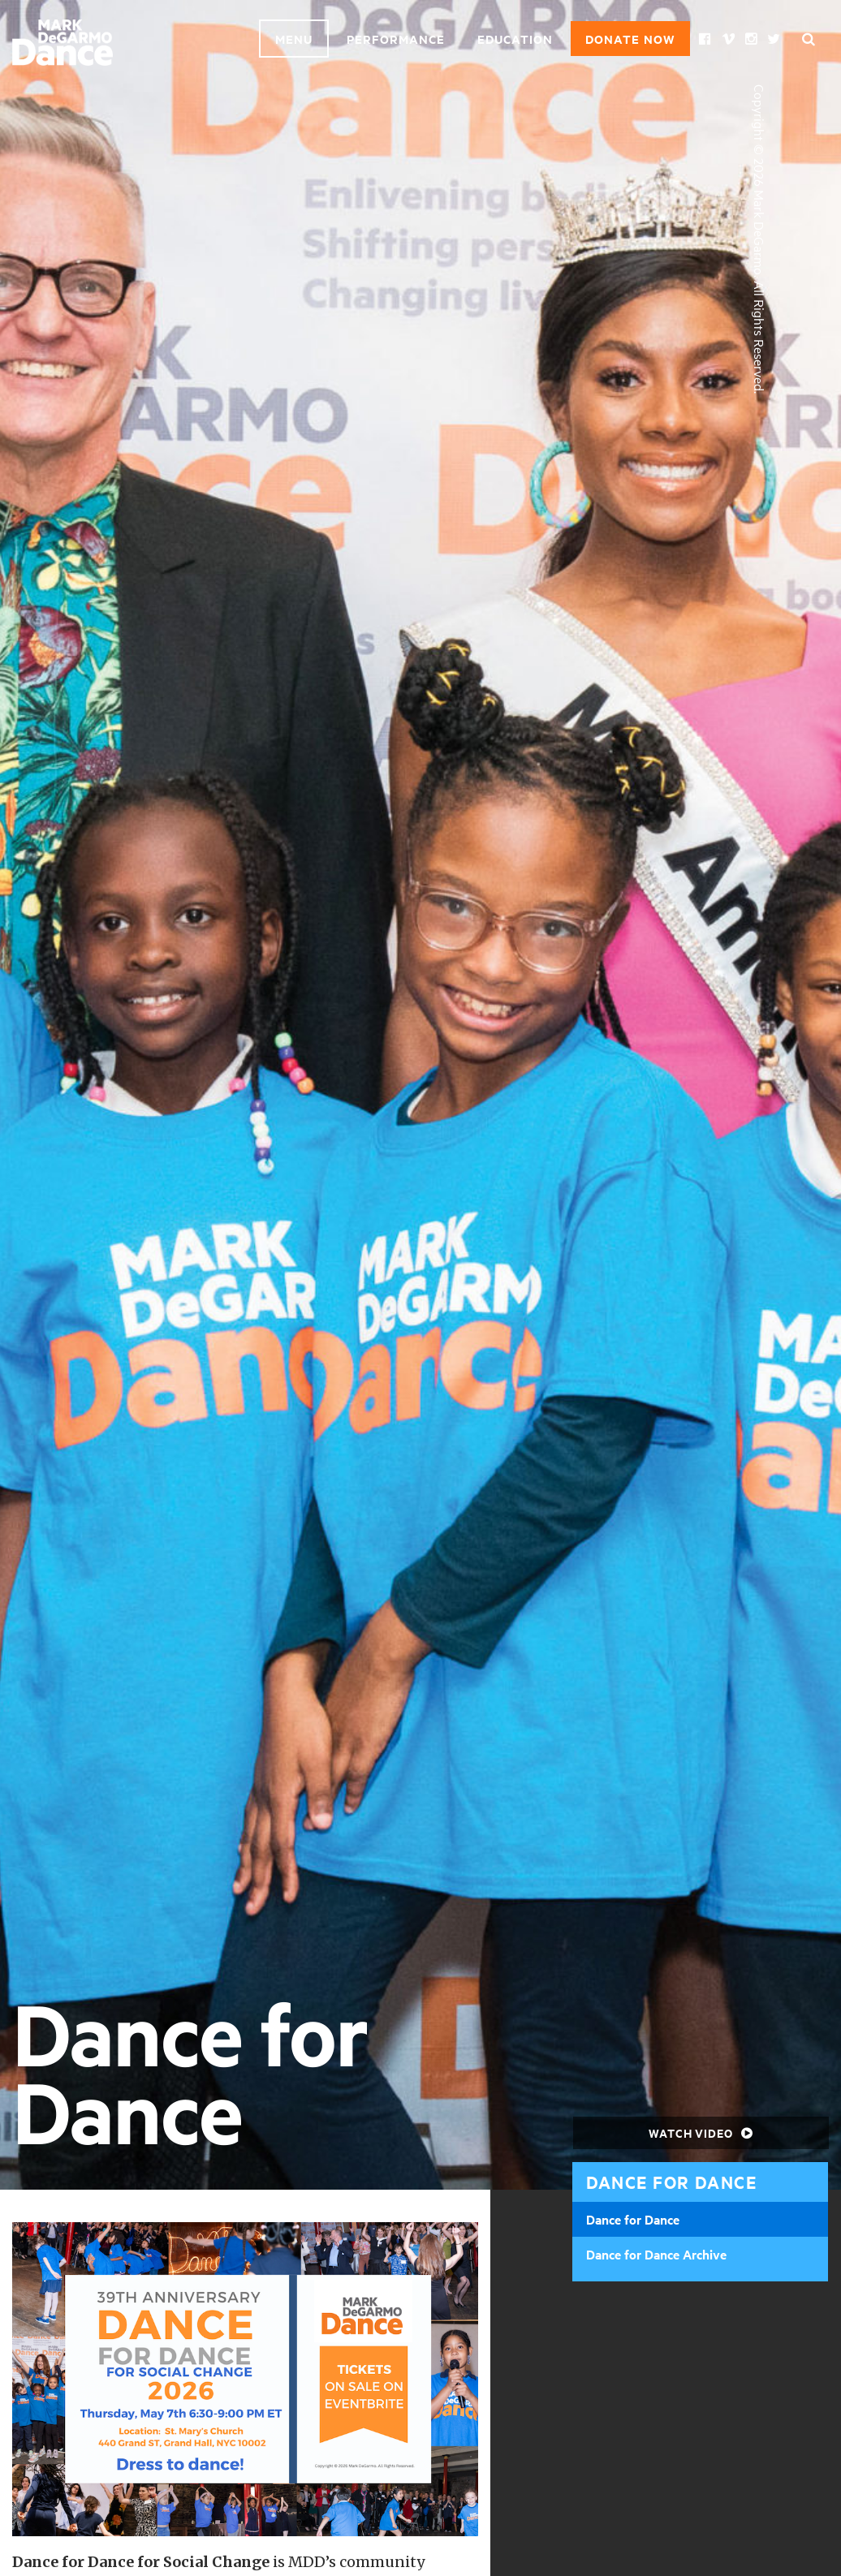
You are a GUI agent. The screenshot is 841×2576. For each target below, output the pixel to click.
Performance (396, 38)
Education (515, 38)
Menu (294, 38)
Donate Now (630, 38)
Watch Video (701, 2132)
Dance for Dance (632, 2219)
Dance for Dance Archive (656, 2254)
